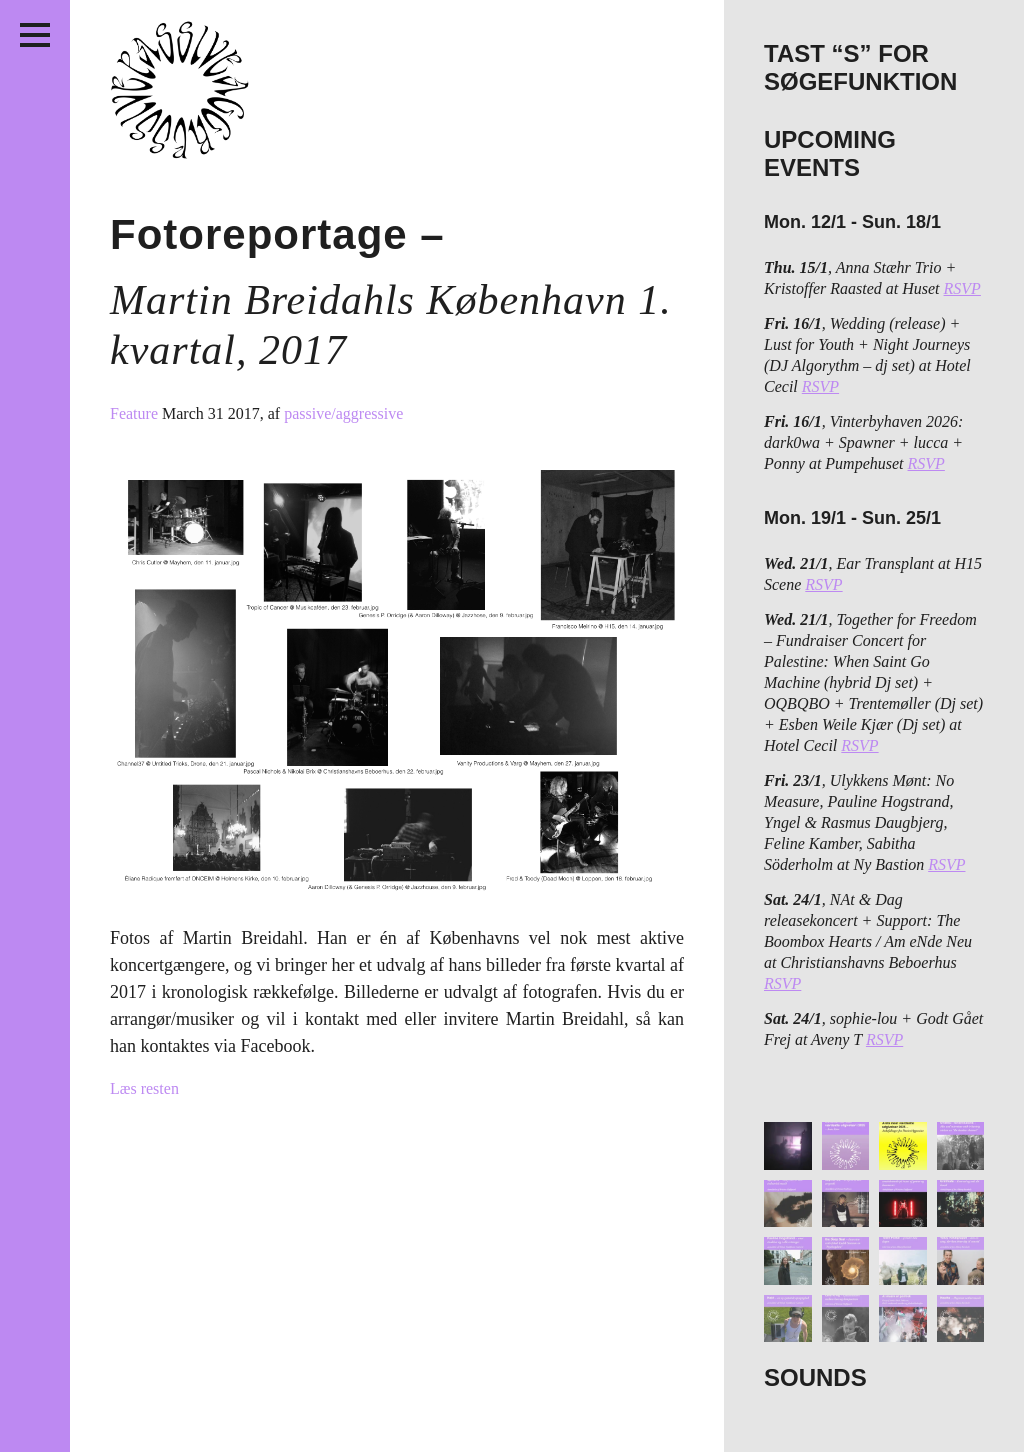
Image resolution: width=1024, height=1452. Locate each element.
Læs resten (144, 1088)
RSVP (962, 288)
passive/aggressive (343, 413)
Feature (136, 413)
